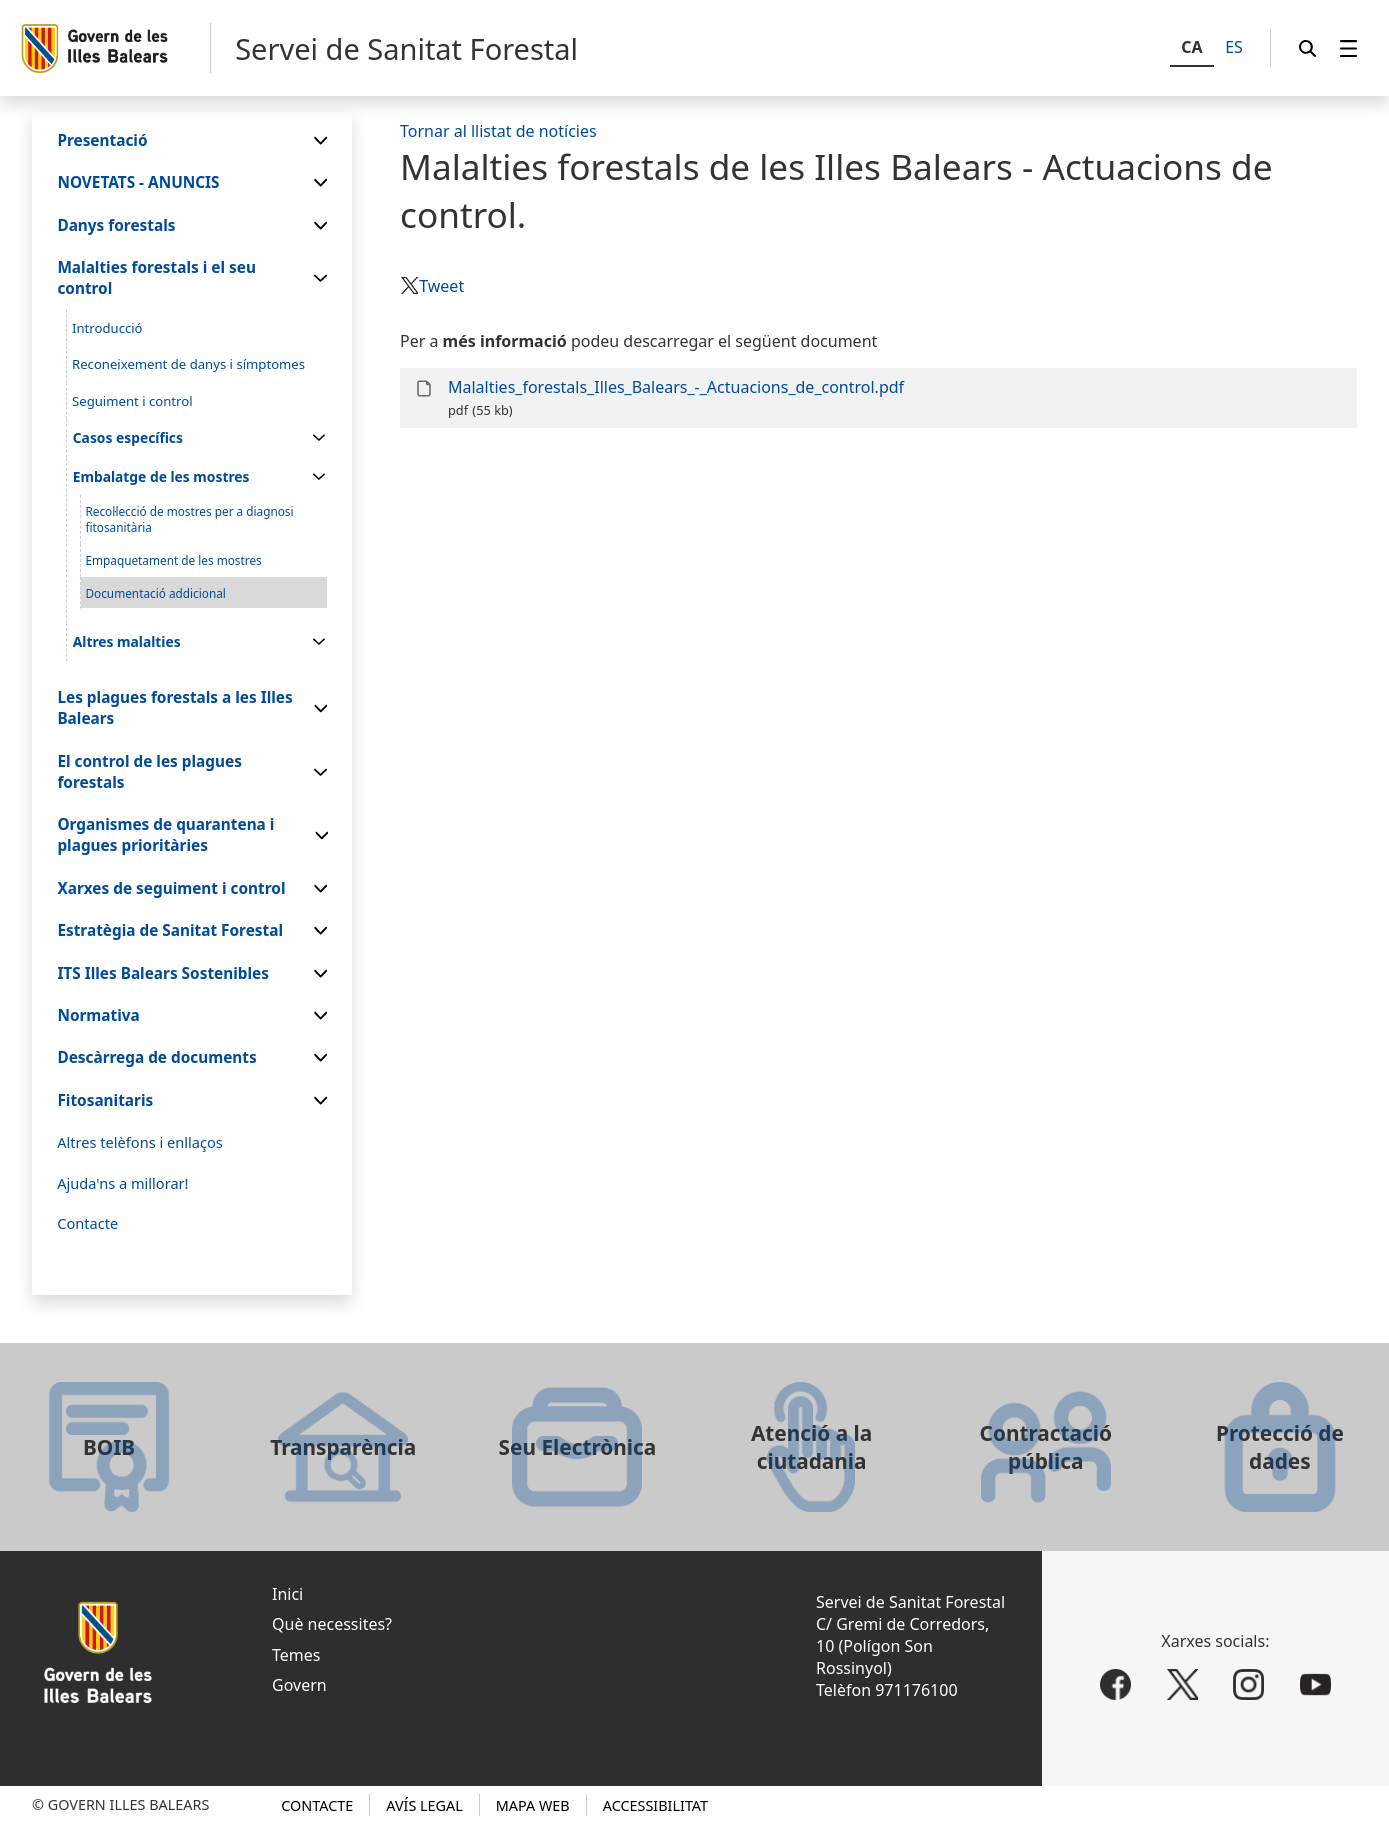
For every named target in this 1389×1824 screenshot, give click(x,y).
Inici (287, 1594)
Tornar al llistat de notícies (498, 131)
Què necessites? (332, 1624)
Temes (296, 1655)
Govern (299, 1685)
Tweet (441, 286)
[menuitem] (1349, 48)
